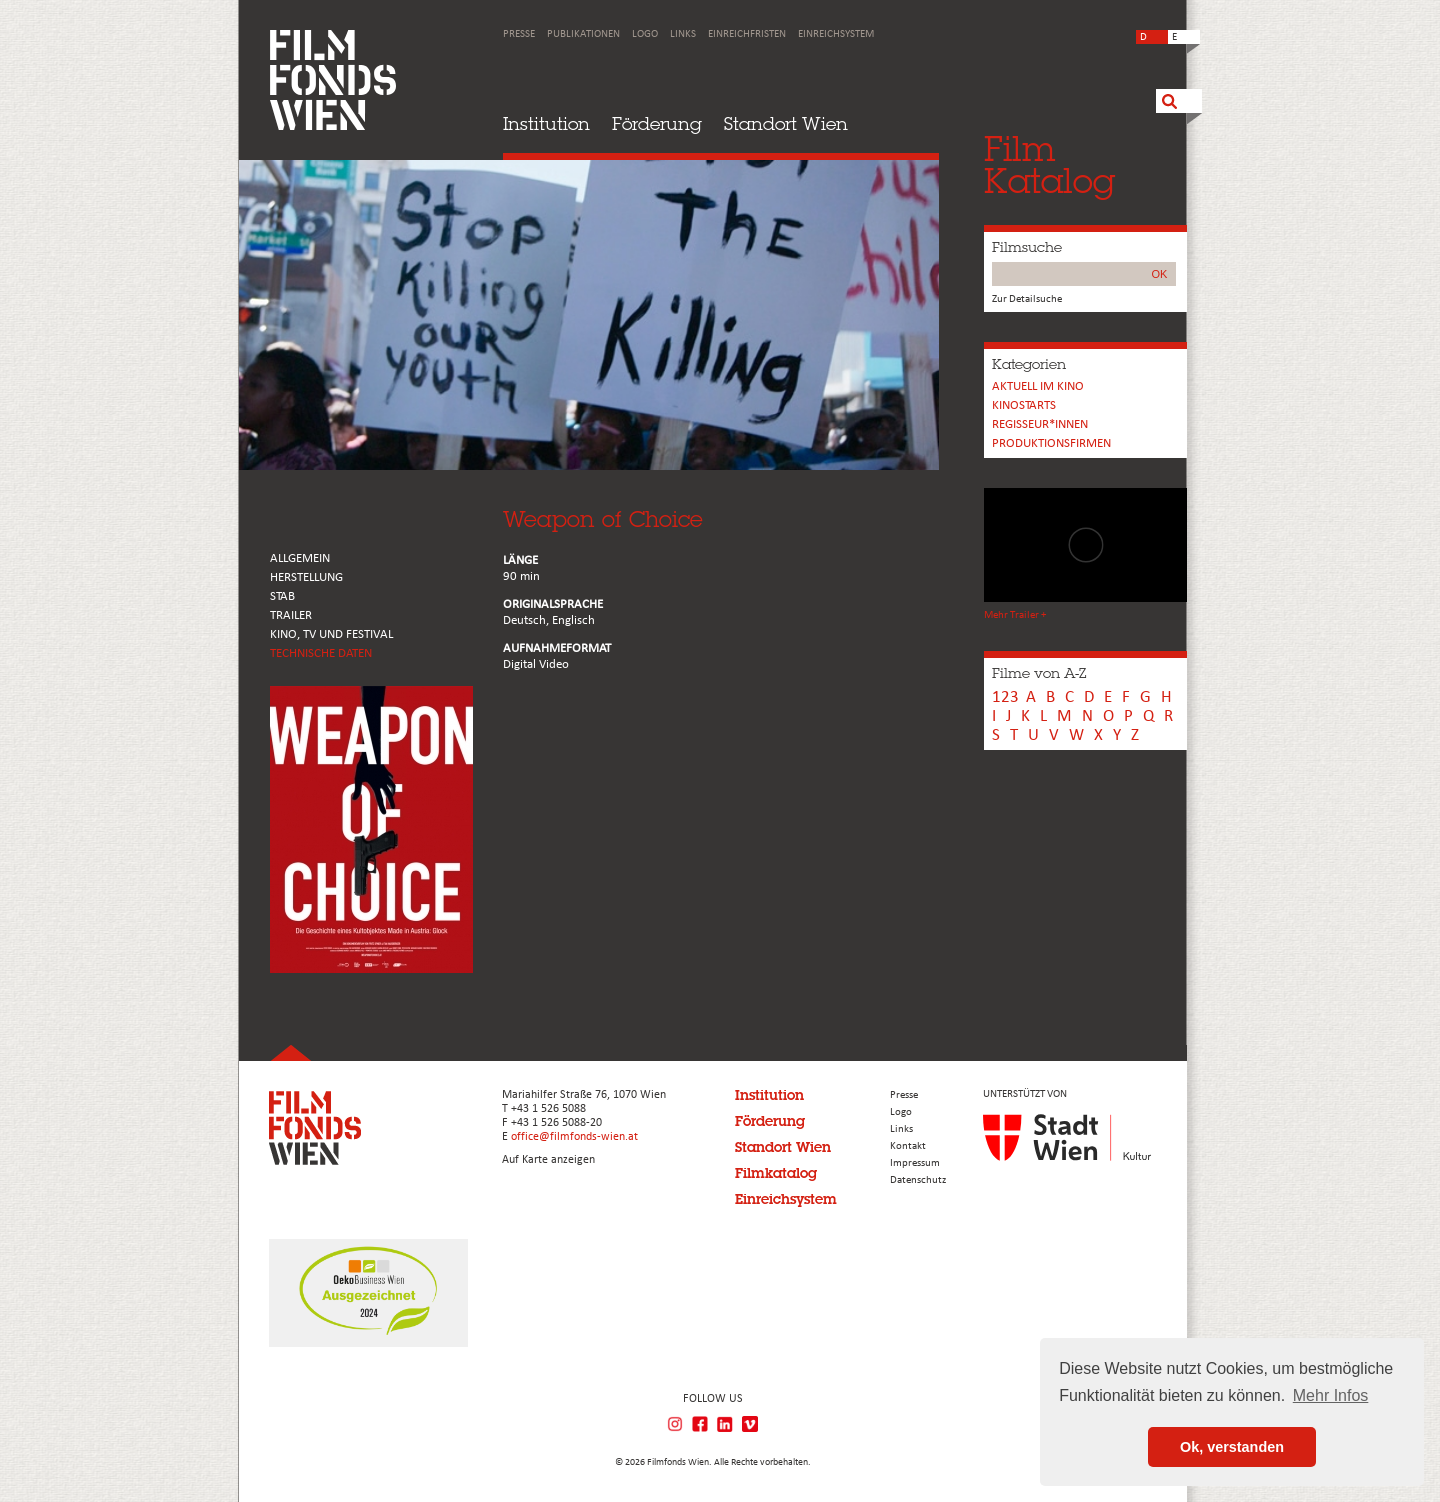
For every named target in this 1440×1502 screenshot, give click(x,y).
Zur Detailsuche (1027, 299)
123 (1005, 697)
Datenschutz (918, 1180)
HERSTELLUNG (306, 577)
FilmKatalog (1049, 164)
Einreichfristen (747, 34)
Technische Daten (321, 653)
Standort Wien (786, 123)
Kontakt (908, 1146)
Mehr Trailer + (1015, 615)
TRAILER (291, 615)
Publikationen (583, 34)
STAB (282, 596)
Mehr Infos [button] (1331, 1395)
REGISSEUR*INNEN (1040, 424)
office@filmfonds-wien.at (574, 1137)
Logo (645, 34)
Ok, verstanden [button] (1232, 1447)
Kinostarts (1024, 405)
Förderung (657, 123)
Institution (546, 123)
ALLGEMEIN (300, 558)
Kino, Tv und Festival (331, 634)
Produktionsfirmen (1051, 443)
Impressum (915, 1163)
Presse (519, 34)
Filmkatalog (776, 1173)
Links (683, 34)
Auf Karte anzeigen (548, 1160)
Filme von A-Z (1039, 673)
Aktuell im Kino (1038, 386)
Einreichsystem (836, 34)
